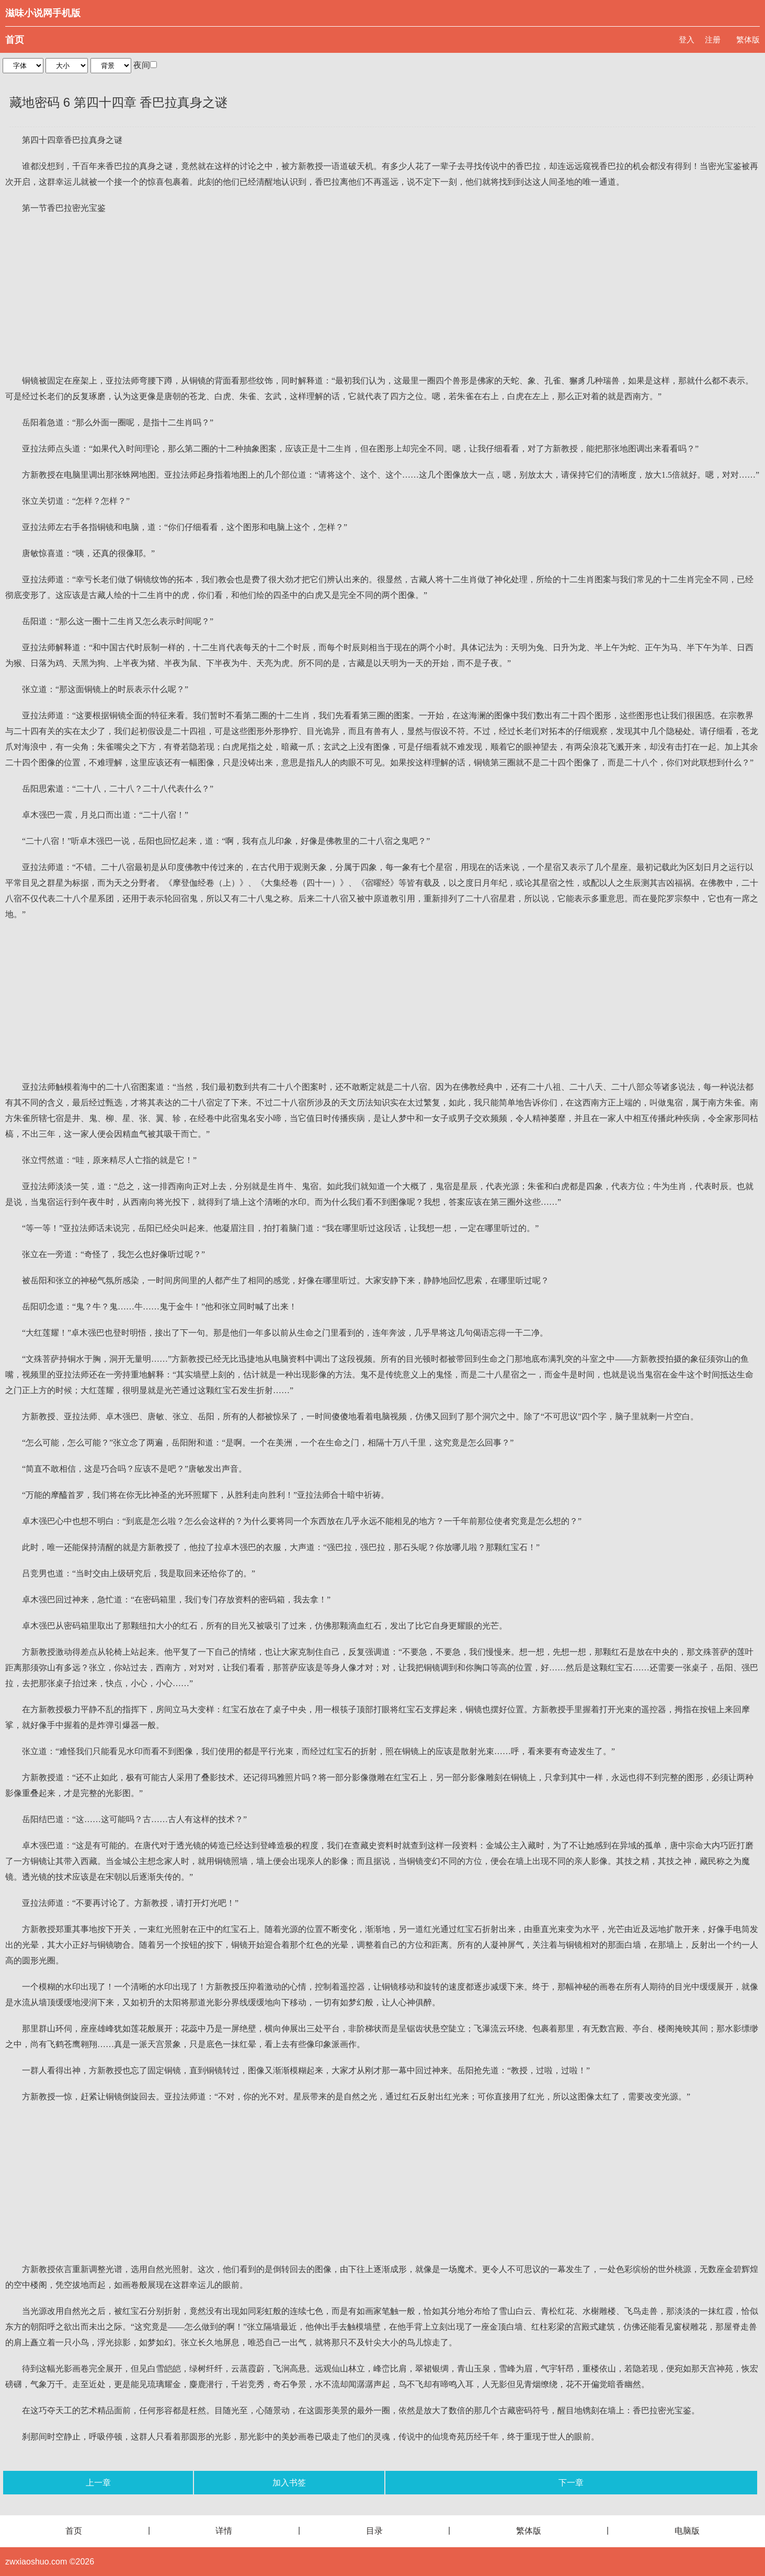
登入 (686, 39)
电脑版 (687, 2530)
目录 (374, 2530)
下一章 (571, 2482)
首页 (14, 40)
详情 (223, 2530)
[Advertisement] (383, 294)
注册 (713, 39)
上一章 (98, 2482)
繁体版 (748, 39)
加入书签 (289, 2482)
